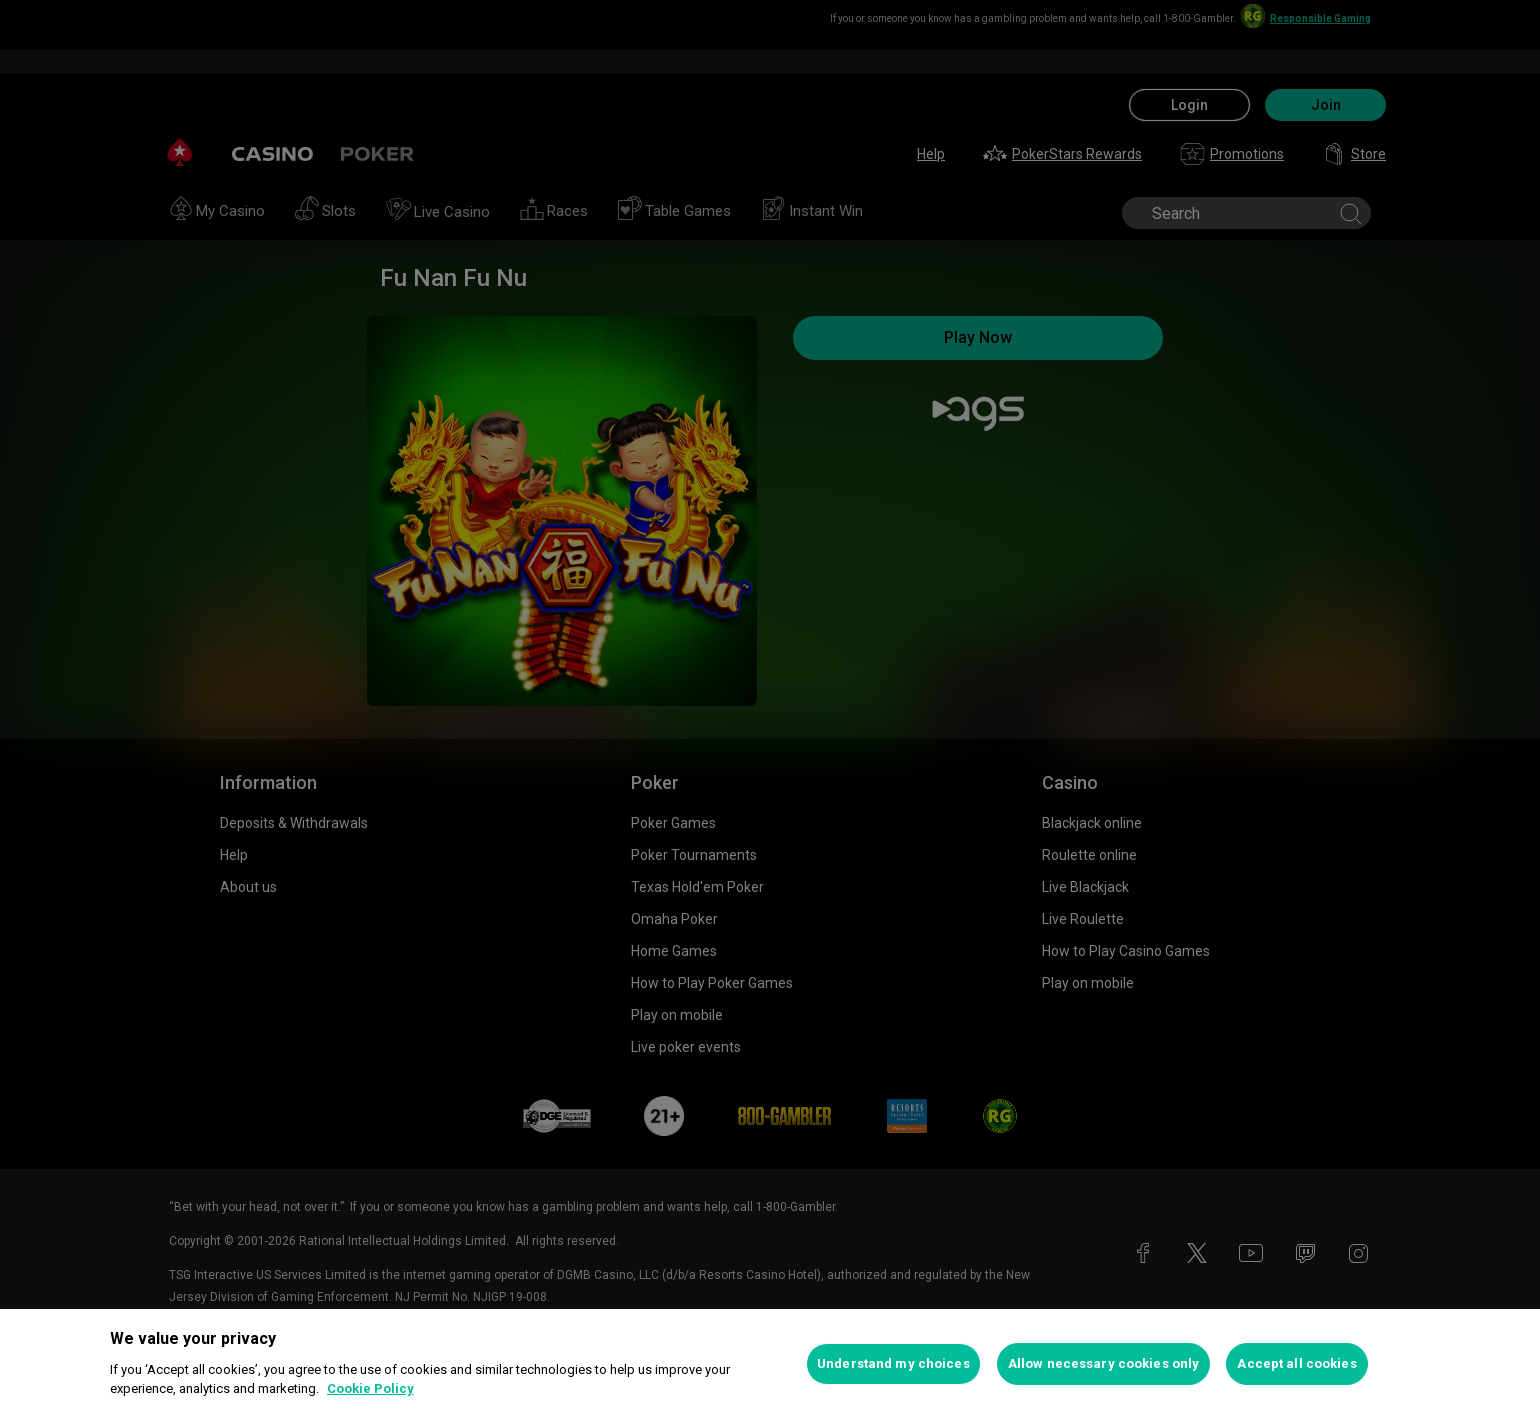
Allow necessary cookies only (1104, 1363)
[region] (770, 1364)
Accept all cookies (1296, 1363)
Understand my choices (893, 1363)
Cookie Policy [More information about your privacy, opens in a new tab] (370, 1388)
